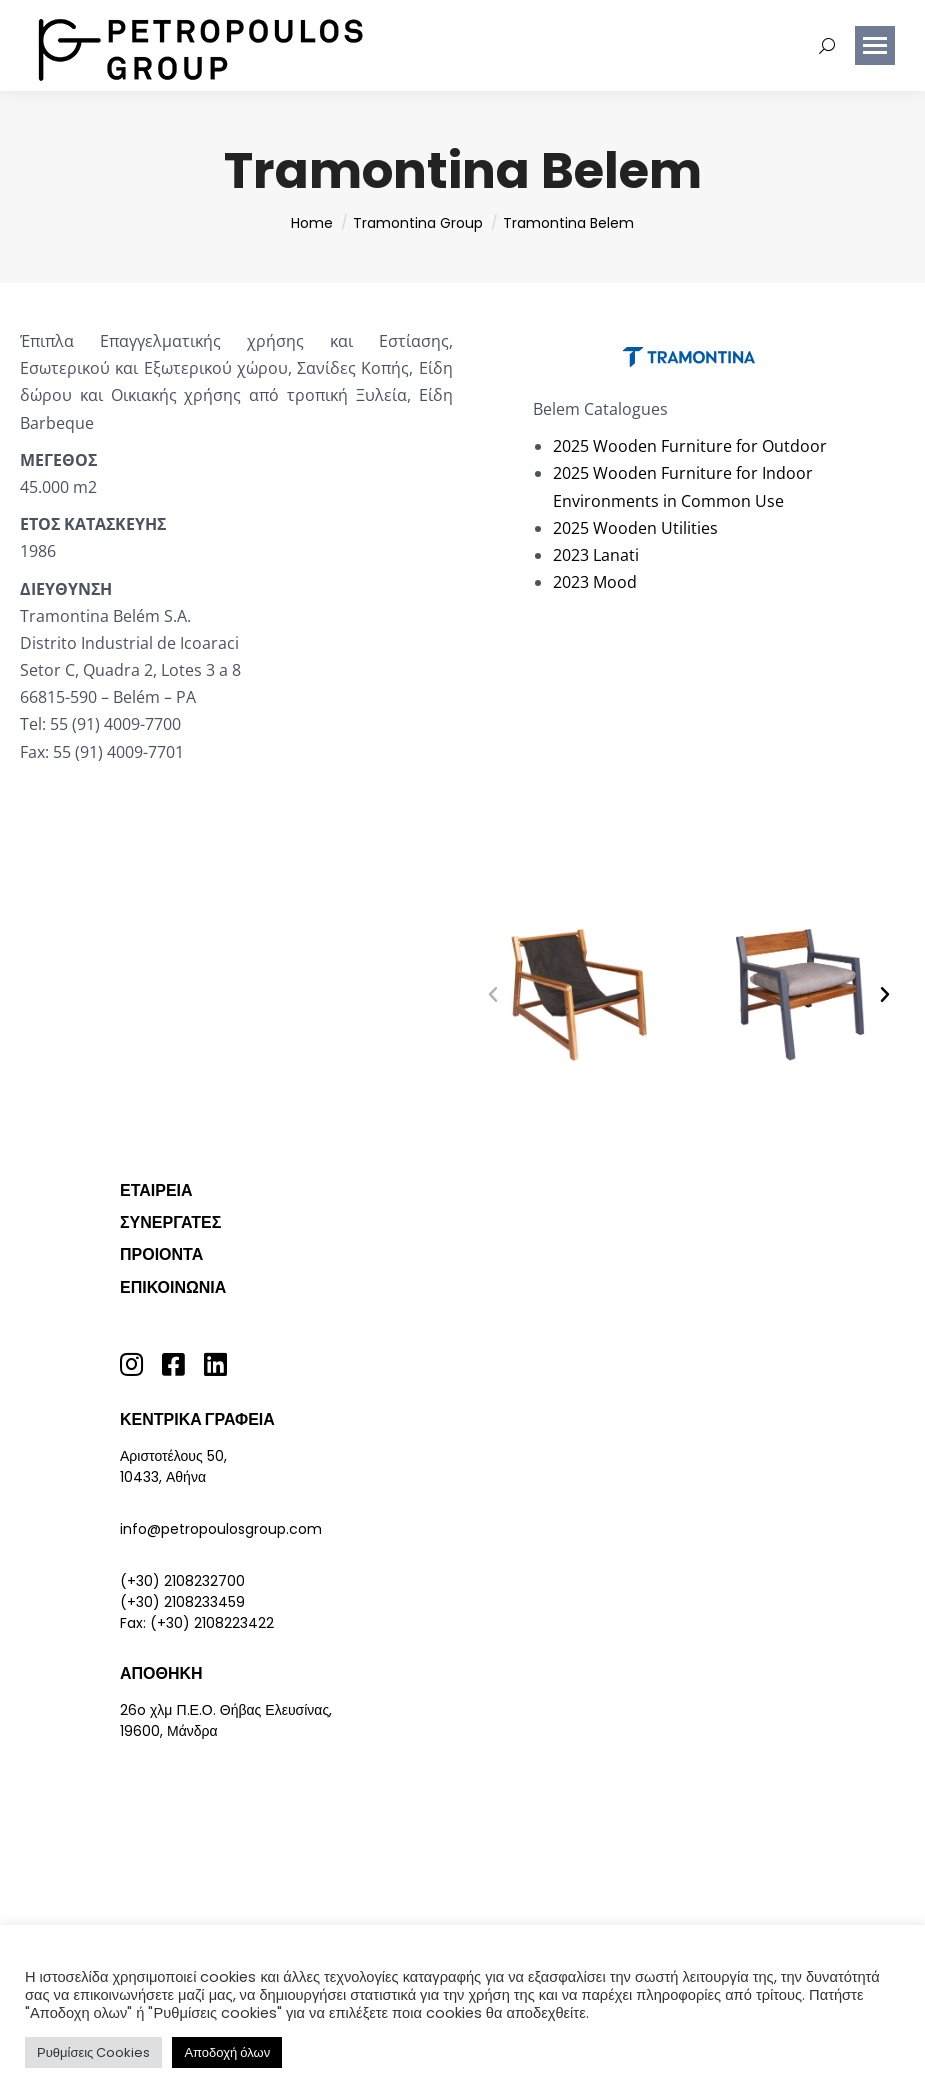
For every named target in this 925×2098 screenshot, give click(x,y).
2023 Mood (595, 582)
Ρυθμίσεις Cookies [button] (93, 2052)
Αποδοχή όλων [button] (227, 2052)
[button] (493, 995)
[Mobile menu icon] (875, 45)
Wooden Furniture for (675, 446)
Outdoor (794, 446)
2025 (571, 446)
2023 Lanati (596, 555)
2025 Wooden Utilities (635, 528)
